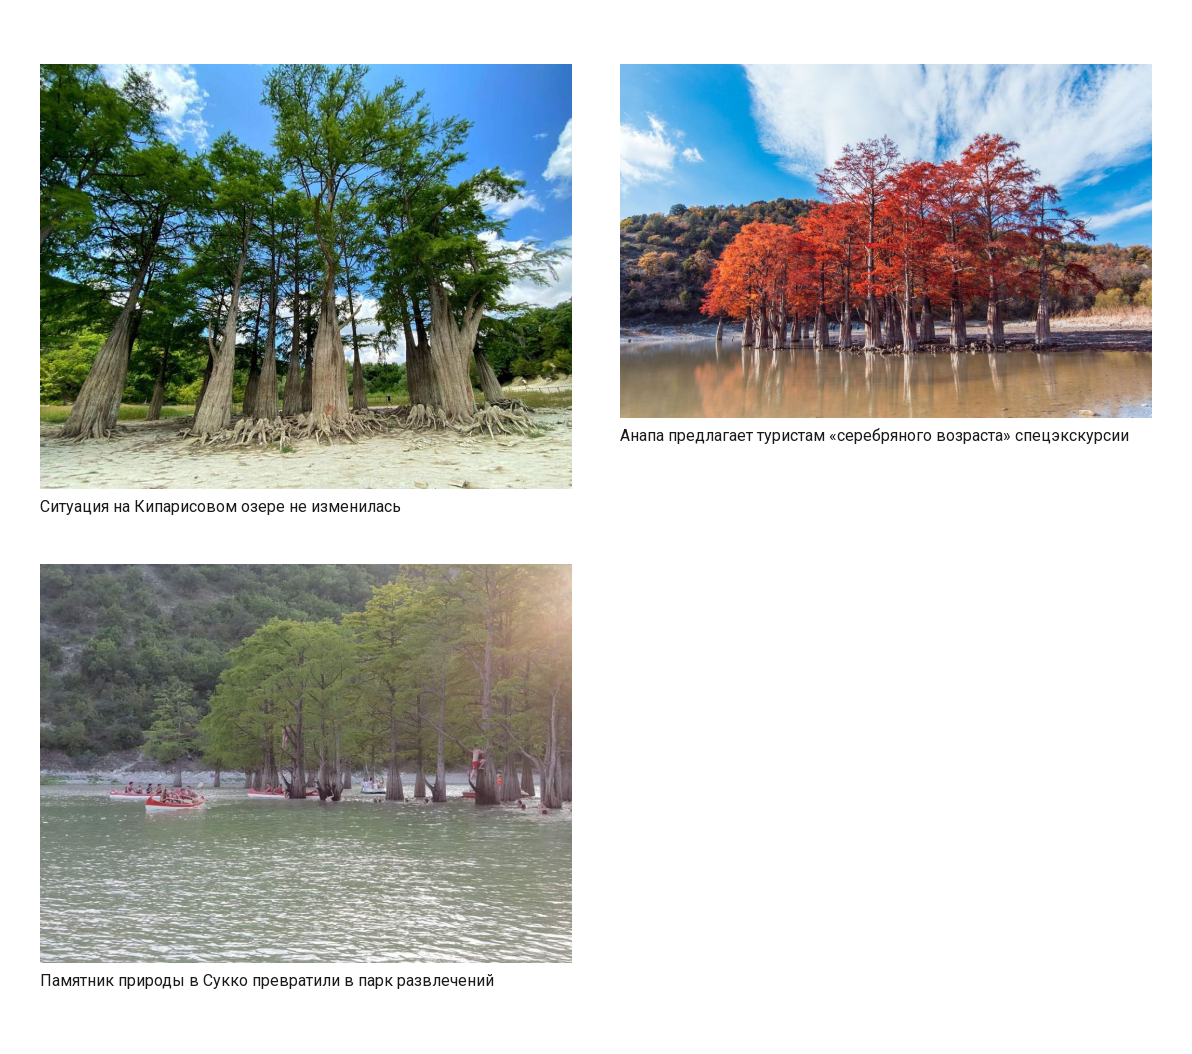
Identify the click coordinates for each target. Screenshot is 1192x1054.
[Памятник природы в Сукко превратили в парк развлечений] (306, 575)
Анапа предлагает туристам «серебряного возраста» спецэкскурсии (874, 435)
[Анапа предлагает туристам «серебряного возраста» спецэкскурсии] (886, 75)
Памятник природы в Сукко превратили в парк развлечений (267, 980)
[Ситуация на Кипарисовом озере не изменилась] (306, 75)
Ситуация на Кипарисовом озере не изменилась (220, 506)
